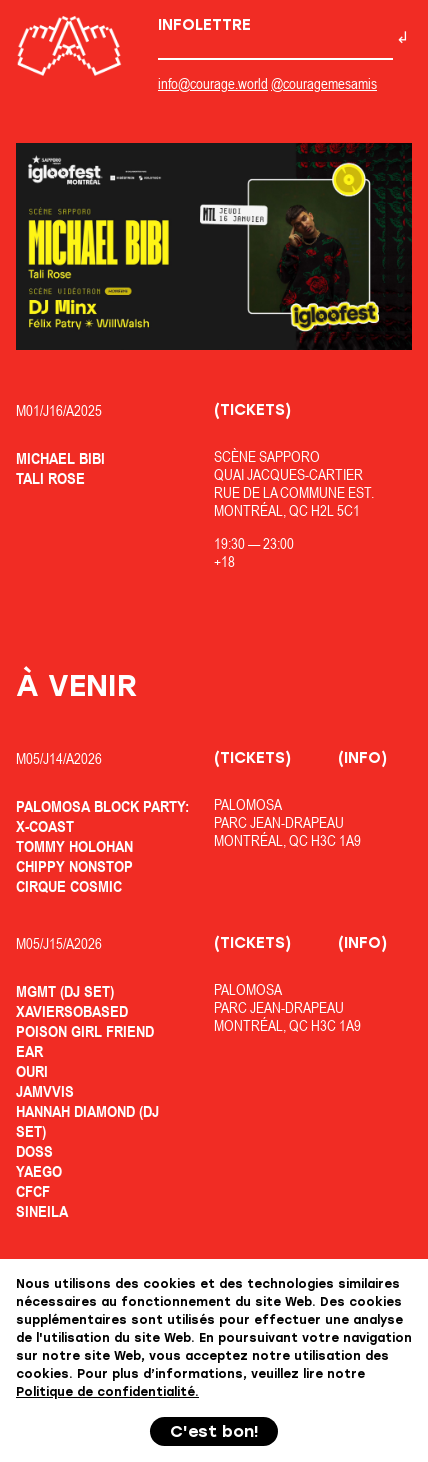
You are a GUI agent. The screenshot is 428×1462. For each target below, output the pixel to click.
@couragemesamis (324, 83)
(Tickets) (252, 410)
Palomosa (248, 804)
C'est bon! (214, 1431)
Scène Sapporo (267, 456)
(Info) (362, 758)
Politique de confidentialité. (107, 1392)
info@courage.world (213, 83)
